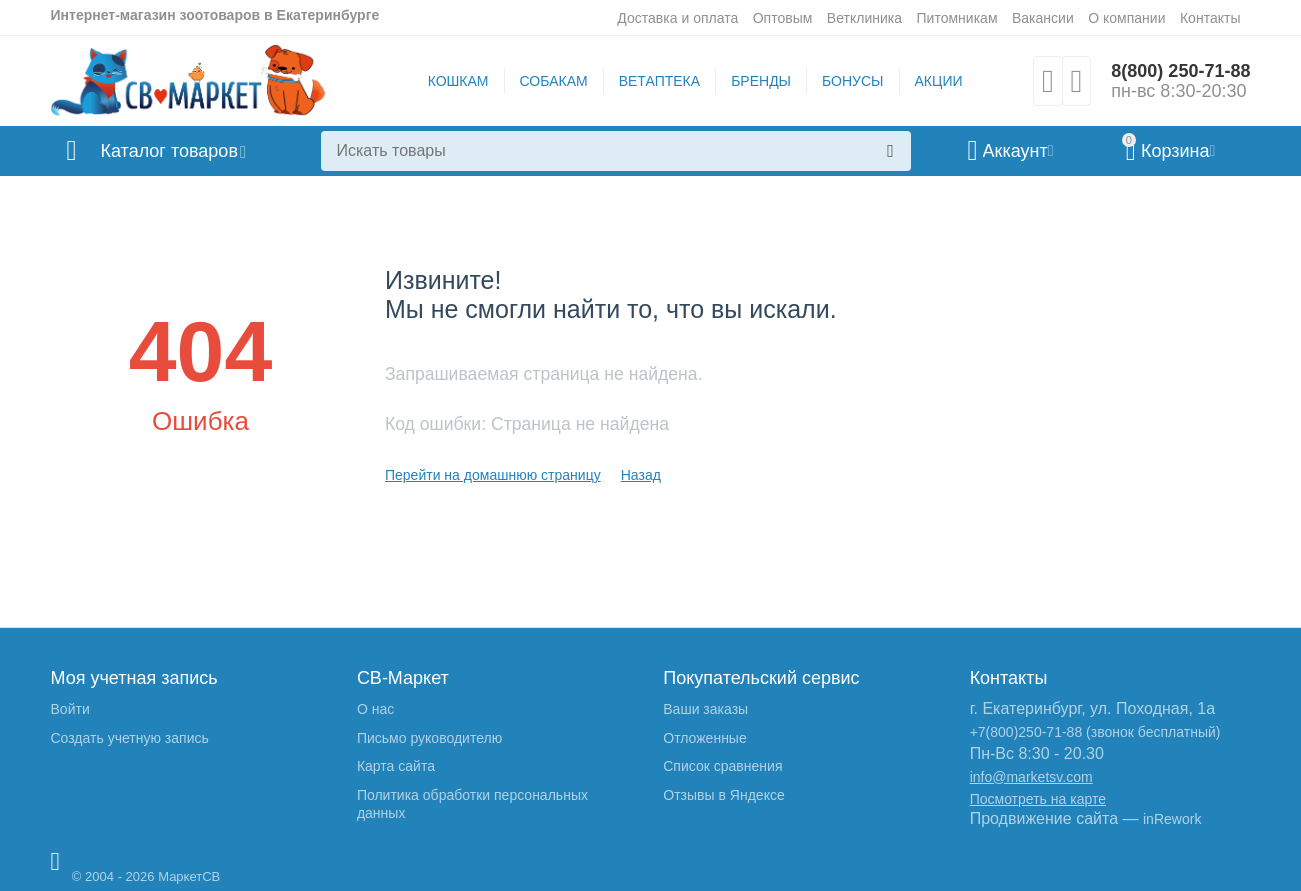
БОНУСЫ (852, 81)
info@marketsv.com (1031, 777)
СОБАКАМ (554, 81)
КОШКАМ (458, 81)
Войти (70, 709)
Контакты (1210, 18)
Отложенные (704, 738)
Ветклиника (864, 18)
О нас (375, 709)
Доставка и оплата (677, 18)
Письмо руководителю (429, 738)
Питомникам (957, 18)
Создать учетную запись (130, 738)
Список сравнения (722, 766)
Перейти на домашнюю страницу (493, 475)
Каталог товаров (169, 151)
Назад (641, 475)
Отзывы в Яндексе (723, 795)
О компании (1126, 18)
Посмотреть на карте (1038, 799)
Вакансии (1043, 18)
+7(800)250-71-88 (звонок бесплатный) (1095, 732)
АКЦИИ (939, 81)
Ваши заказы (705, 709)
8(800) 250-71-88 (1180, 71)
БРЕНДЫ (761, 81)
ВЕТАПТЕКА (659, 81)
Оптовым (783, 18)
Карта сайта (396, 766)
